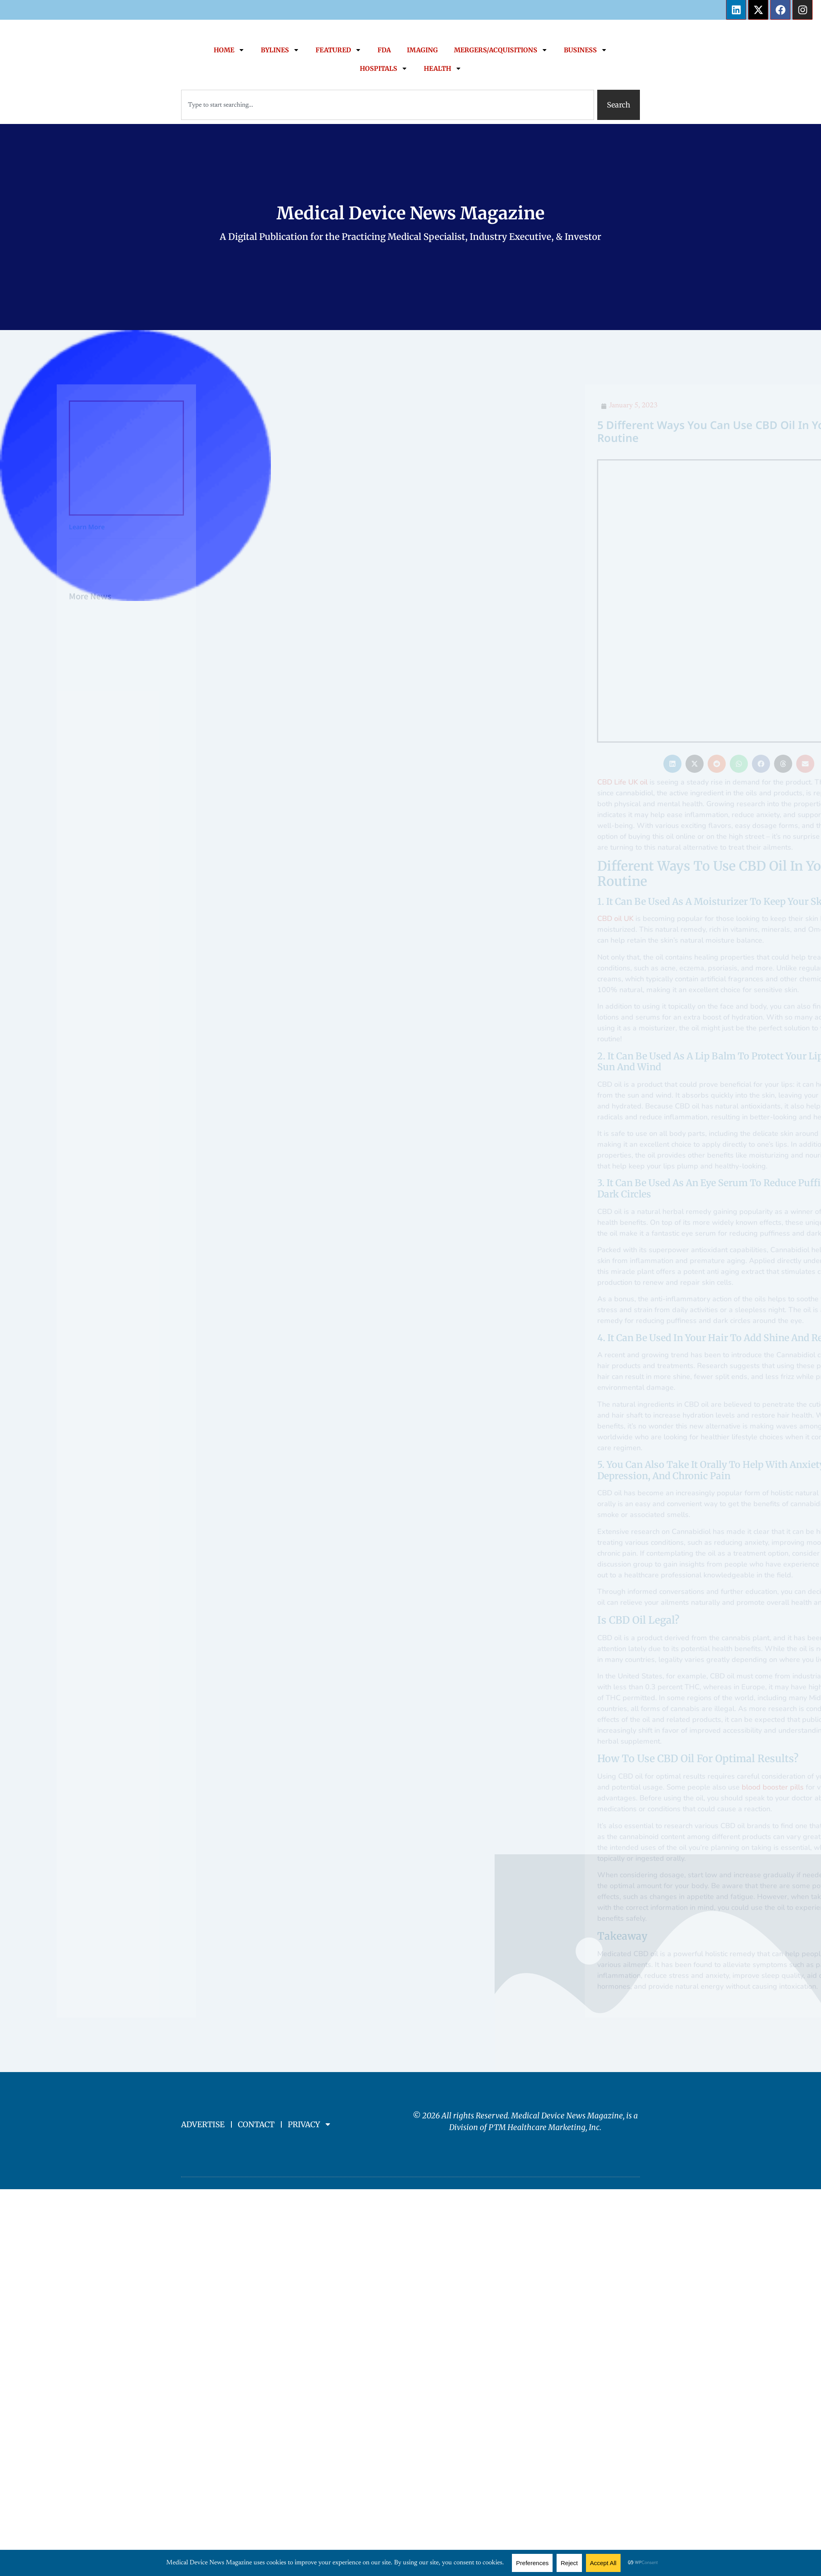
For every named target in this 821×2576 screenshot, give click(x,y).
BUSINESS (585, 50)
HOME (229, 50)
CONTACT (256, 2030)
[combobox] (387, 105)
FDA (384, 50)
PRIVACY (310, 2031)
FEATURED (338, 50)
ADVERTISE (203, 2030)
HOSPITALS (384, 68)
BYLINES (280, 50)
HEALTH (443, 68)
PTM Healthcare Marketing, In (542, 2033)
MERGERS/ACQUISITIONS (501, 50)
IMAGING (422, 50)
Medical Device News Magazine (410, 213)
